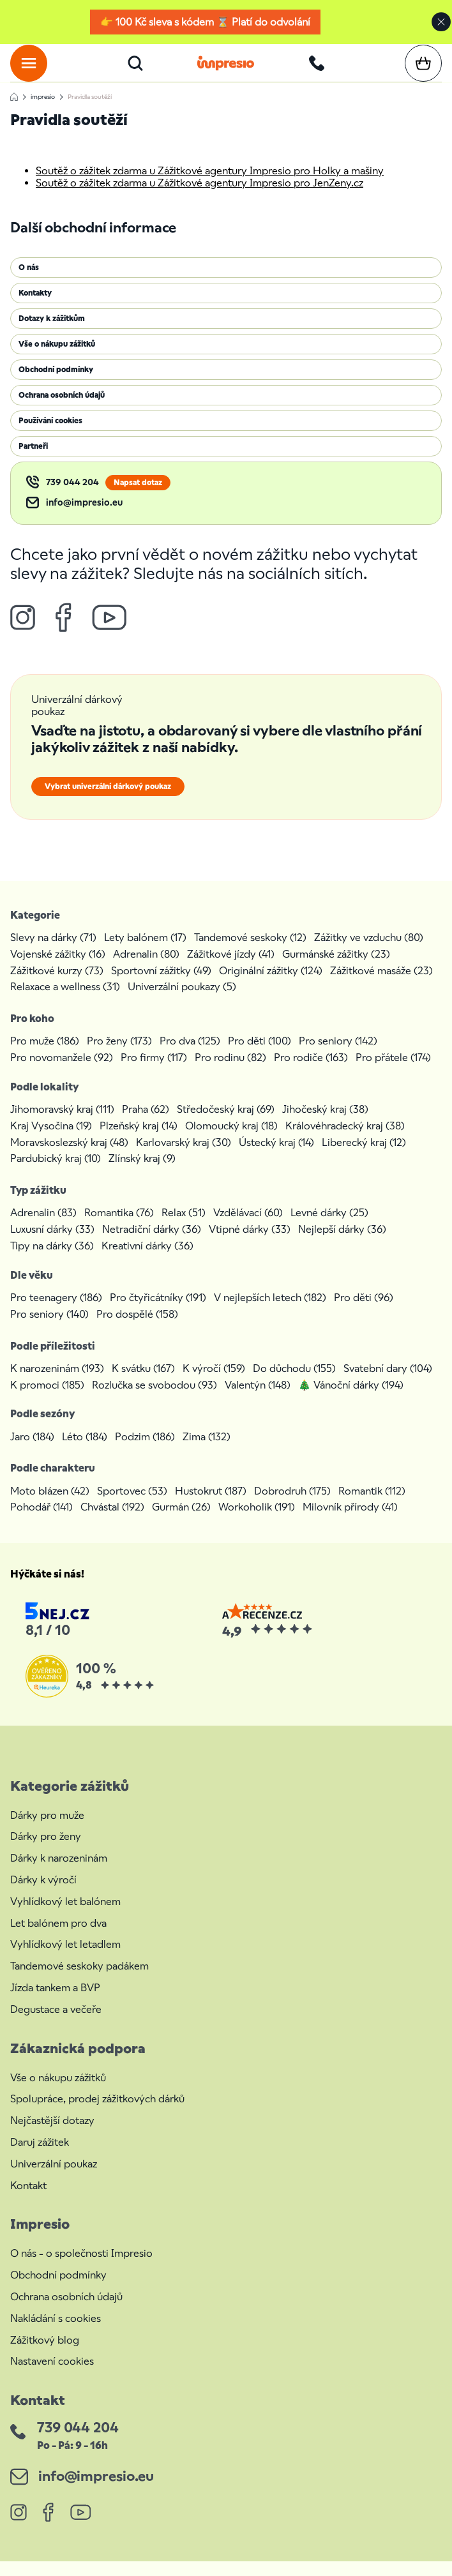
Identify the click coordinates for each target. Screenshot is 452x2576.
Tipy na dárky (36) (52, 1260)
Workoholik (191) (256, 1522)
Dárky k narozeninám (58, 1873)
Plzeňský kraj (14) (138, 1140)
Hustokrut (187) (210, 1506)
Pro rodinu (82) (230, 1072)
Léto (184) (84, 1451)
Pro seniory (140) (49, 1329)
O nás (29, 282)
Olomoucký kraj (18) (231, 1140)
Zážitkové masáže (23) (381, 985)
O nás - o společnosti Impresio (81, 2268)
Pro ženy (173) (119, 1056)
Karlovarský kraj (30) (183, 1157)
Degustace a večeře (56, 2024)
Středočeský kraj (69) (226, 1124)
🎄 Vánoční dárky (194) (350, 1400)
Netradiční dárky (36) (151, 1244)
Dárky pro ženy (45, 1851)
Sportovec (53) (132, 1506)
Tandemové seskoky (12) (250, 952)
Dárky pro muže (47, 1830)
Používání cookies (50, 435)
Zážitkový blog (44, 2355)
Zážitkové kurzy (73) (56, 985)
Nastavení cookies (52, 2376)
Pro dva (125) (190, 1056)
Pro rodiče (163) (311, 1072)
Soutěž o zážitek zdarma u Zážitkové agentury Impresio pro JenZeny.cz (199, 198)
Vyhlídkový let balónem (65, 1916)
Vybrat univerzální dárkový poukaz (108, 801)
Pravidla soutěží (90, 111)
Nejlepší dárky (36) (342, 1244)
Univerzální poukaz (53, 2179)
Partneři (33, 460)
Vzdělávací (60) (248, 1227)
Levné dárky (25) (329, 1227)
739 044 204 (72, 497)
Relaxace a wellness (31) (65, 1001)
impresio (43, 111)
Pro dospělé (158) (137, 1329)
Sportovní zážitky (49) (161, 985)
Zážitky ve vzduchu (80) (368, 952)
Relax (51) (184, 1227)
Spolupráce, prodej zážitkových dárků (97, 2113)
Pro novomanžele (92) (61, 1072)
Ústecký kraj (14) (276, 1157)
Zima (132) (206, 1451)
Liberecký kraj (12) (364, 1157)
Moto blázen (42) (49, 1506)
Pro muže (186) (44, 1056)
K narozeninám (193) (57, 1383)
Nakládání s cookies (55, 2333)
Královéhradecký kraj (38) (345, 1140)
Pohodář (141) (41, 1522)
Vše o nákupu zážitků (57, 358)
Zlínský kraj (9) (142, 1173)
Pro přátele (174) (393, 1072)
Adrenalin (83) (43, 1227)
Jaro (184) (32, 1451)
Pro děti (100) (259, 1056)
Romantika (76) (119, 1227)
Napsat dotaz (138, 497)
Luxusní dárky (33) (52, 1244)
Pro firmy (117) (154, 1072)
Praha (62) (145, 1124)
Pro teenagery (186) (56, 1312)
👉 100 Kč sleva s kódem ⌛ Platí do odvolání (205, 22)
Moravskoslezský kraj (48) (69, 1157)
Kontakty (35, 307)
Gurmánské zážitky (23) (336, 969)
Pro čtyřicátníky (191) (158, 1312)
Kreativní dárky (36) (147, 1260)
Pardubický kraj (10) (55, 1173)
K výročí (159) (214, 1383)
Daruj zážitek (39, 2157)
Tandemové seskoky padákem (79, 1981)
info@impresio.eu (84, 517)
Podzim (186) (145, 1451)
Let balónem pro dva (58, 1938)
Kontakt (28, 2200)
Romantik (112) (371, 1506)
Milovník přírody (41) (350, 1522)
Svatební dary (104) (387, 1383)
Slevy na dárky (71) (53, 952)
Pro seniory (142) (338, 1056)
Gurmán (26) (181, 1522)
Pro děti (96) (363, 1312)
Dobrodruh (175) (292, 1506)
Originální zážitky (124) (270, 985)
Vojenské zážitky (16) (57, 969)
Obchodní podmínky (56, 384)
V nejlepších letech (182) (270, 1312)
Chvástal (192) (112, 1522)
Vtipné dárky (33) (249, 1244)
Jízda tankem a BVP (55, 2002)
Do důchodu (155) (294, 1383)
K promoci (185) (47, 1400)
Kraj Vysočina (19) (51, 1140)
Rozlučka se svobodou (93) (154, 1400)
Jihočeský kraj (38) (325, 1124)
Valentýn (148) (257, 1400)
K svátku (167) (143, 1383)
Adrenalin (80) (146, 969)
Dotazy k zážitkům (52, 333)
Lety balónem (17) (145, 952)
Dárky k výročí (43, 1894)
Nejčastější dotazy (52, 2135)
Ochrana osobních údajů (62, 409)
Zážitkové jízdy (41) (231, 969)
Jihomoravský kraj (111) (62, 1124)
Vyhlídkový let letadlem (65, 1959)
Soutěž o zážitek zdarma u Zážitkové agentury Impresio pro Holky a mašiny (210, 185)
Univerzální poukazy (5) (182, 1001)
